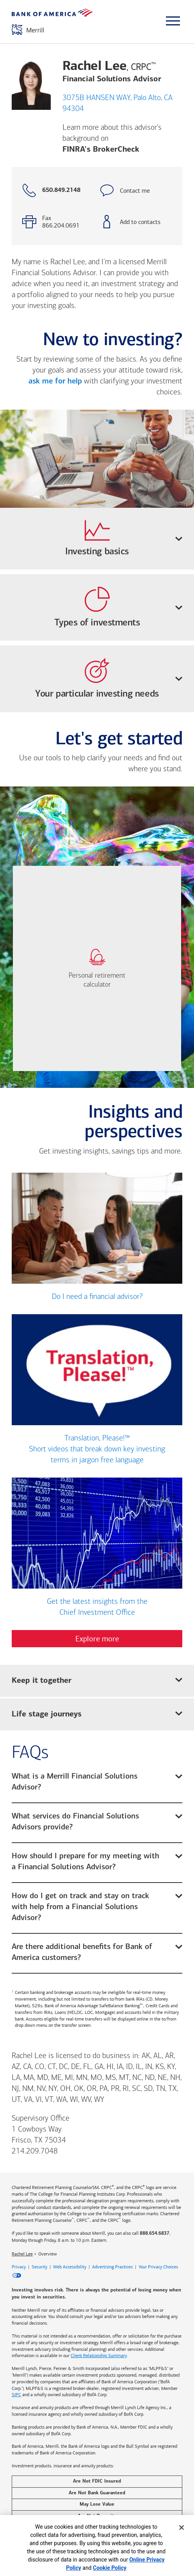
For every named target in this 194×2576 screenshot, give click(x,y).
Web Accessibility (69, 2267)
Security (39, 2267)
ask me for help (55, 381)
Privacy (19, 2267)
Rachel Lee (22, 2254)
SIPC (16, 2394)
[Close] (181, 2527)
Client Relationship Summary (98, 2355)
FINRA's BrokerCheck (100, 149)
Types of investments (118, 607)
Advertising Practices (112, 2267)
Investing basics (123, 538)
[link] (97, 968)
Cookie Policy (109, 2568)
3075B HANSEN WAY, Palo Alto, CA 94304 (117, 103)
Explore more (97, 1638)
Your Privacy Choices (158, 2267)
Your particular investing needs (108, 678)
